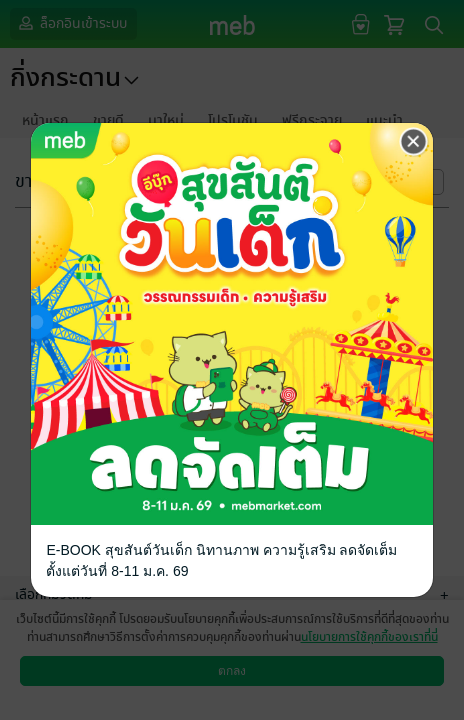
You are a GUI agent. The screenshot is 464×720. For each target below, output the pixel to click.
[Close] (414, 142)
